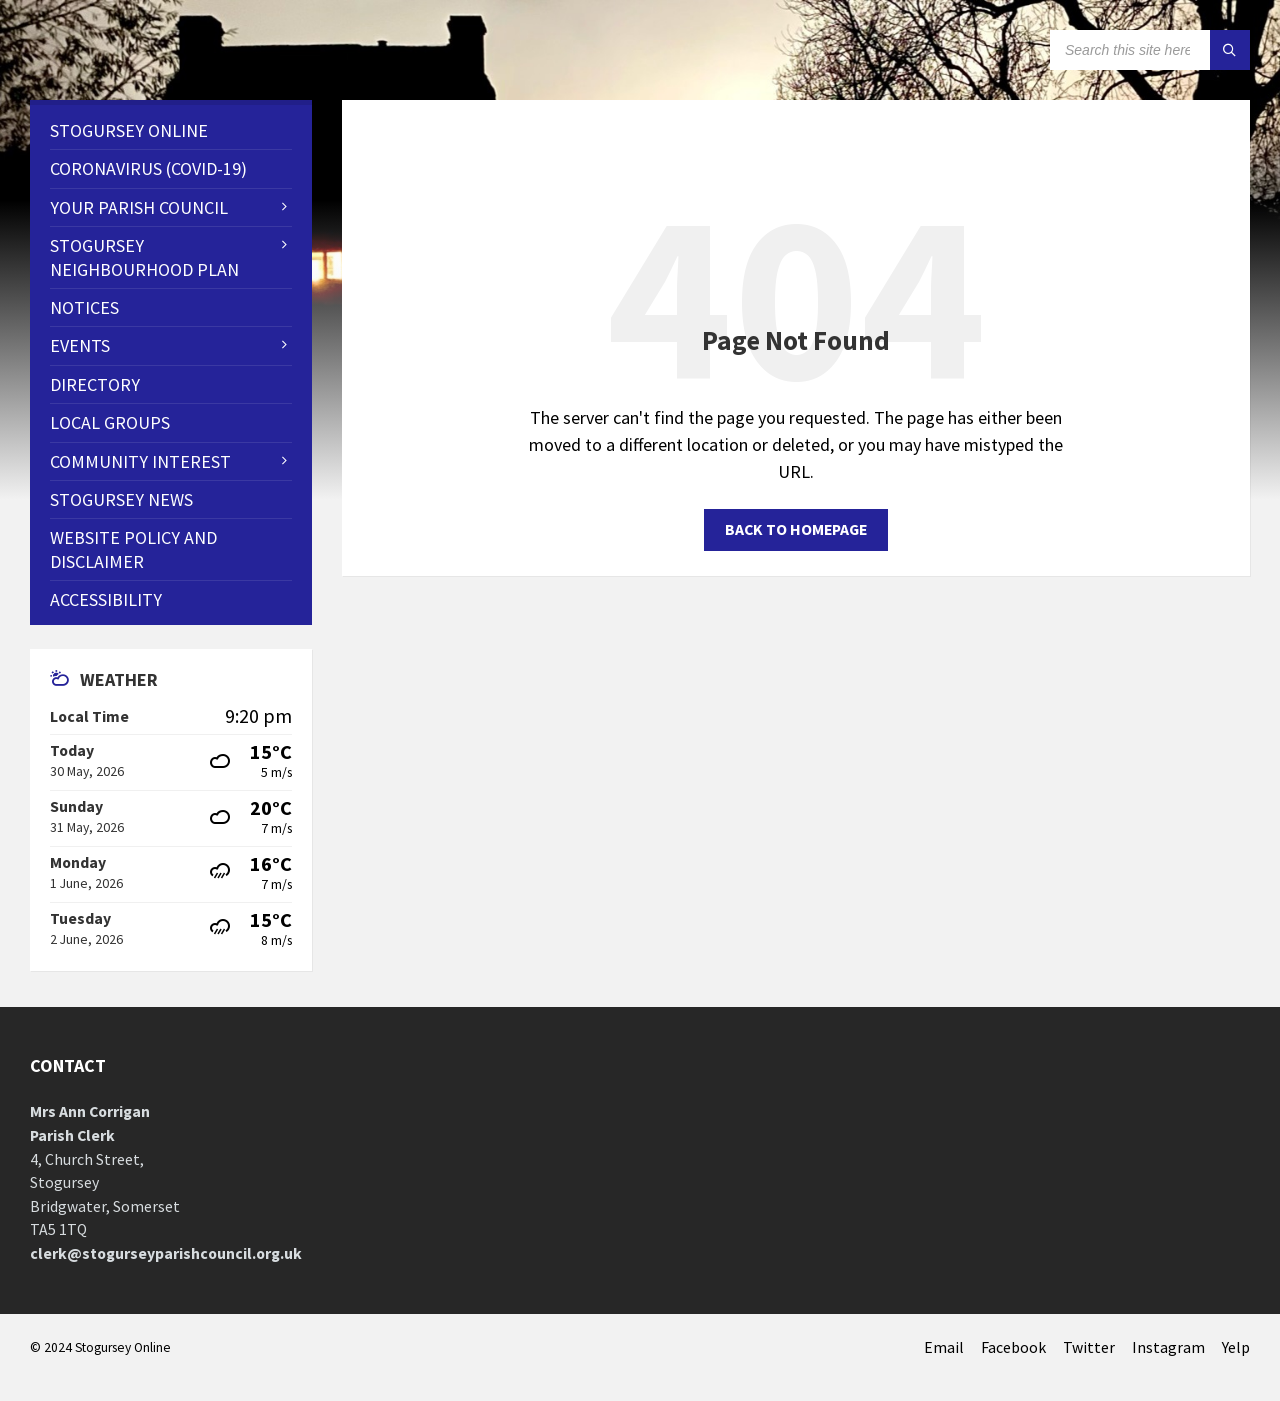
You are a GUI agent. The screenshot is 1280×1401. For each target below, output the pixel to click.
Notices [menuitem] (84, 307)
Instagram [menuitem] (1168, 1347)
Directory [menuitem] (95, 384)
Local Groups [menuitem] (110, 422)
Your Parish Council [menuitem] (139, 207)
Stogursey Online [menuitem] (129, 130)
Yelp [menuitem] (1236, 1347)
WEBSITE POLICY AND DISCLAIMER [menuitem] (133, 549)
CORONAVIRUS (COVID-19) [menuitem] (148, 168)
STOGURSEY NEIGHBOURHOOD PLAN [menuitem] (144, 257)
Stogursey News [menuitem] (121, 499)
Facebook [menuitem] (1013, 1347)
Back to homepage (796, 529)
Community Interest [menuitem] (140, 461)
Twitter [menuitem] (1089, 1347)
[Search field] (1150, 50)
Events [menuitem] (80, 345)
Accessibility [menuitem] (106, 599)
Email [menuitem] (944, 1347)
